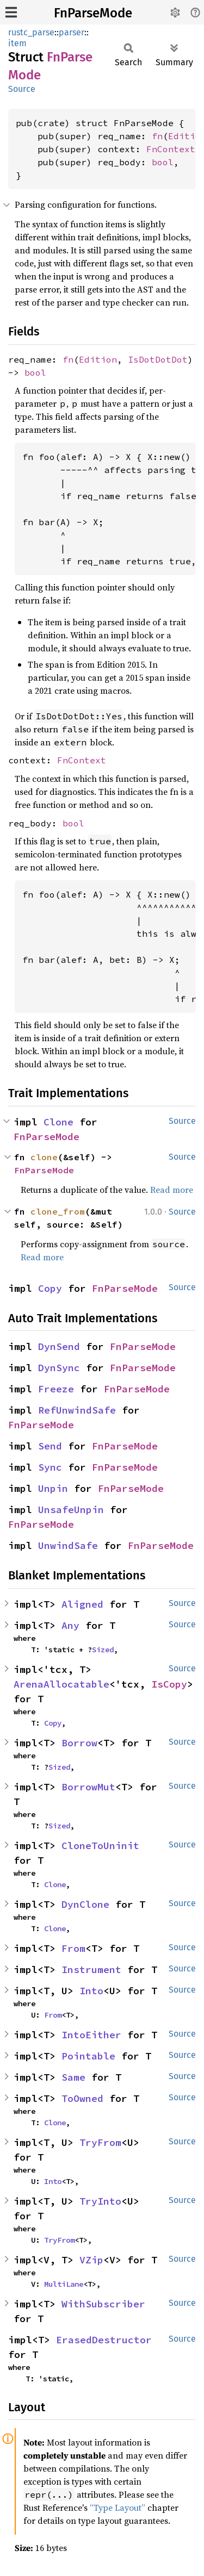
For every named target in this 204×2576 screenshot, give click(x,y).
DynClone (85, 1904)
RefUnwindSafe (77, 1410)
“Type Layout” (117, 2507)
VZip (91, 2260)
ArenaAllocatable (61, 1684)
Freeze (56, 1389)
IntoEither (91, 2035)
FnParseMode (93, 13)
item (17, 43)
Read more (171, 1190)
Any (70, 1625)
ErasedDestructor (104, 2340)
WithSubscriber (103, 2304)
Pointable (88, 2056)
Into (91, 1990)
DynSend (59, 1346)
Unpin (53, 1488)
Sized (103, 1649)
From (73, 1948)
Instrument (91, 1969)
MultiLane (63, 2284)
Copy (50, 1288)
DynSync (59, 1367)
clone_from (57, 1211)
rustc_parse (31, 32)
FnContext (170, 149)
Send (50, 1446)
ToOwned (82, 2098)
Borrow (79, 1743)
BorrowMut (88, 1787)
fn (157, 135)
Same (73, 2077)
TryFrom (100, 2142)
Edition (98, 359)
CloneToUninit (100, 1845)
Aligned (82, 1604)
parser (71, 32)
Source (21, 89)
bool (163, 162)
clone (44, 1157)
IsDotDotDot (158, 359)
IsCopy (169, 1684)
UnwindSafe (68, 1545)
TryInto (100, 2201)
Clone (58, 1122)
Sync (50, 1467)
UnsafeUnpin (71, 1509)
